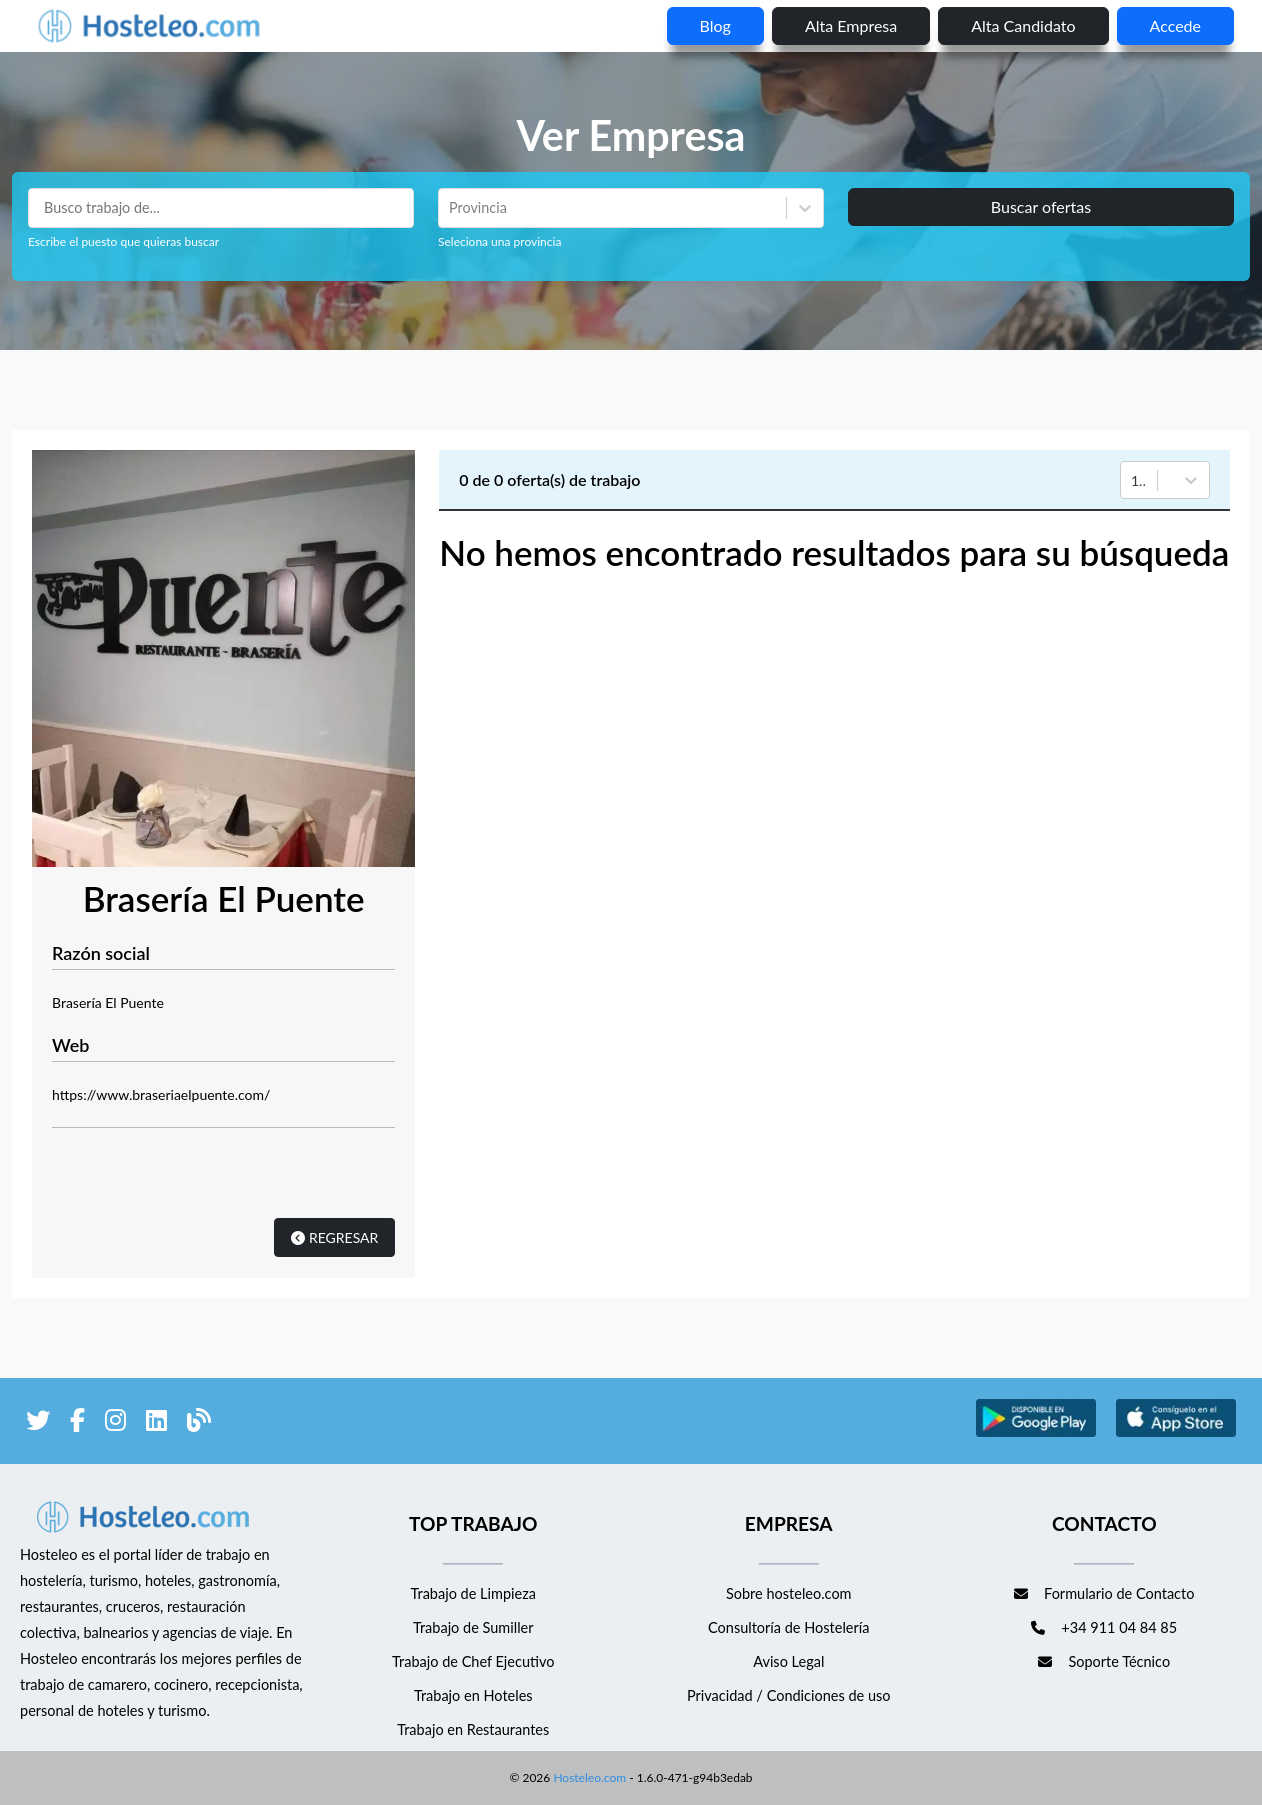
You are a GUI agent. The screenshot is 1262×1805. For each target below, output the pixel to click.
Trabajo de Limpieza (473, 1593)
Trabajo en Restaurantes (473, 1729)
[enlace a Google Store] (1036, 1433)
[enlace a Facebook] (77, 1423)
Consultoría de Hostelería (788, 1627)
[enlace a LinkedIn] (156, 1423)
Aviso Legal (788, 1661)
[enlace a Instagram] (115, 1423)
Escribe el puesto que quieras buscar (123, 241)
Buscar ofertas (1041, 206)
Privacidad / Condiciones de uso (789, 1695)
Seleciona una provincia (499, 241)
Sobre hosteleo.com (789, 1593)
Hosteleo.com (588, 1777)
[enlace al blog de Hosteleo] (199, 1423)
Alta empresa (851, 25)
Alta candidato (1023, 25)
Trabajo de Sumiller (473, 1627)
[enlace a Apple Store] (1176, 1433)
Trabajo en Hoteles (473, 1695)
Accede (1175, 25)
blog (715, 25)
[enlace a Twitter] (38, 1423)
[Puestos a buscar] (221, 208)
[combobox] (451, 208)
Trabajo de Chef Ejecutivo (473, 1661)
